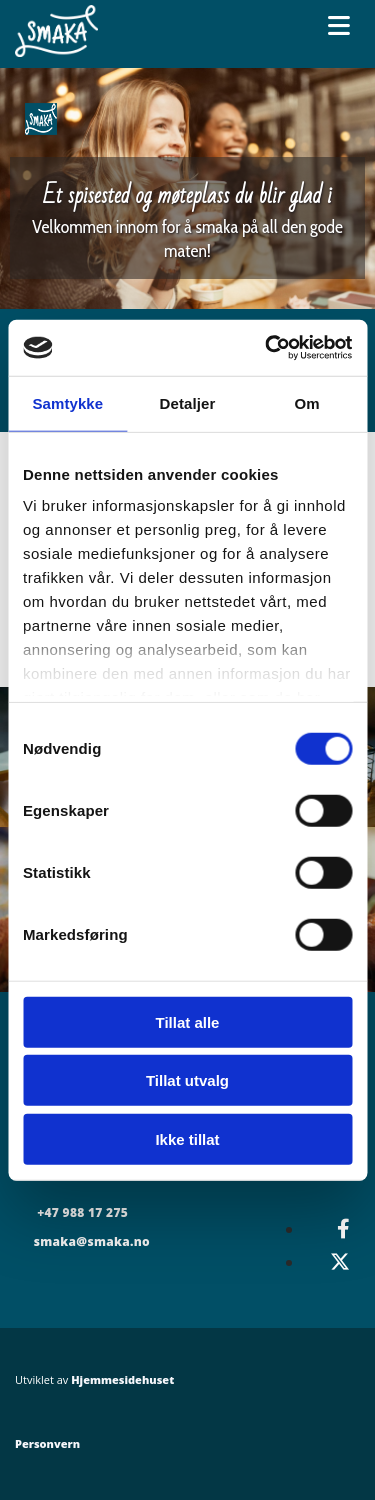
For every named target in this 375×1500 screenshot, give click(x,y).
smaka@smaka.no (92, 1241)
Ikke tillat (187, 1138)
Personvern (47, 1443)
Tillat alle (188, 1021)
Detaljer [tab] (188, 402)
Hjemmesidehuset (122, 1379)
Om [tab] (307, 402)
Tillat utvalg (187, 1080)
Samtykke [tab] (67, 402)
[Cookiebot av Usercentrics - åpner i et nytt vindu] (267, 348)
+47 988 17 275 (82, 1212)
